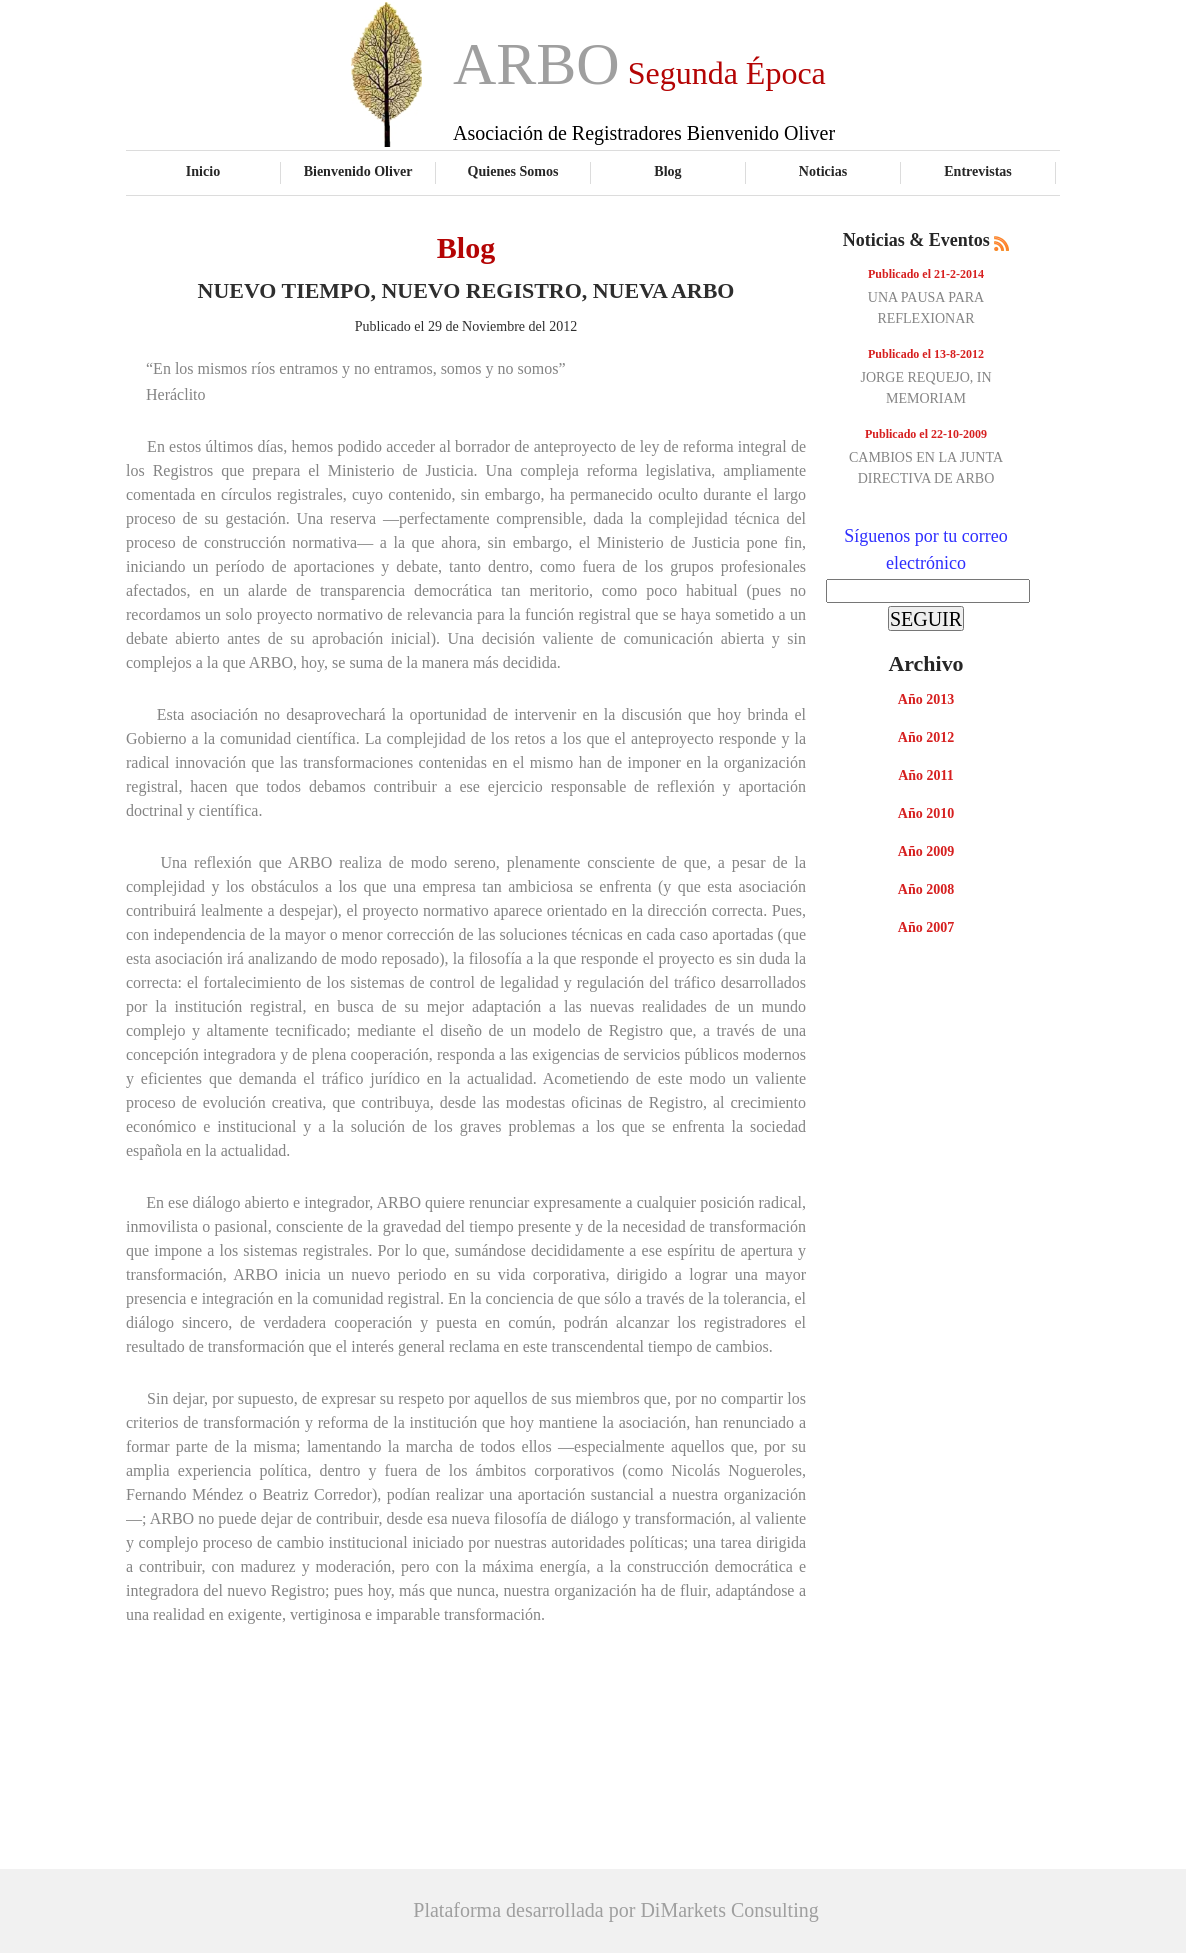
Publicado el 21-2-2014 (926, 274)
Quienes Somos (513, 171)
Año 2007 (926, 927)
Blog (667, 171)
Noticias (823, 171)
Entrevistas (978, 171)
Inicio (203, 171)
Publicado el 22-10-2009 (926, 434)
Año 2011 (926, 775)
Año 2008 (926, 889)
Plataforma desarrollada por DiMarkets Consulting (615, 1910)
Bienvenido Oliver (358, 171)
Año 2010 (926, 813)
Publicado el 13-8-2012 (926, 354)
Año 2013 (926, 699)
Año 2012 (926, 737)
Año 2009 (926, 851)
